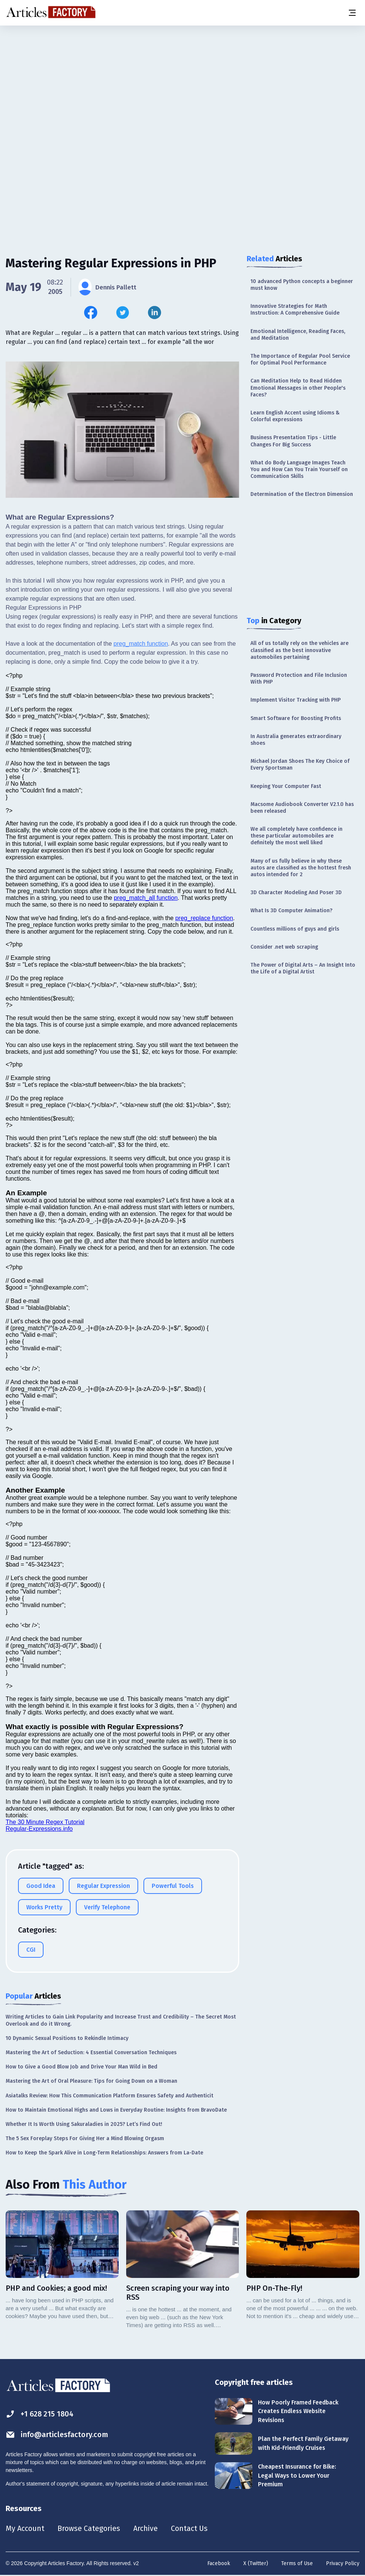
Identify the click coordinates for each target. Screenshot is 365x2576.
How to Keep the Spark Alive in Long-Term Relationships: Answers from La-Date (104, 2153)
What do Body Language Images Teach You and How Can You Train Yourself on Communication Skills (299, 469)
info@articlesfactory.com (57, 2434)
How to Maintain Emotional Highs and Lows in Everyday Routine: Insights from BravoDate (116, 2110)
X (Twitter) (255, 2564)
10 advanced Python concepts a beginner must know (301, 284)
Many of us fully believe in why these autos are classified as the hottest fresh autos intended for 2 (300, 868)
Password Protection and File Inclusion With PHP (298, 678)
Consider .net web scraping (284, 947)
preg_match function (140, 643)
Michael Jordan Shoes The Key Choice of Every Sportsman (300, 764)
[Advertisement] (182, 84)
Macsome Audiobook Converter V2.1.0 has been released (302, 807)
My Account (25, 2529)
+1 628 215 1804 (40, 2414)
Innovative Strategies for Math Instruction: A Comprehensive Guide (294, 309)
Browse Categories (89, 2529)
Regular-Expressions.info (39, 1829)
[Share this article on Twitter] (122, 312)
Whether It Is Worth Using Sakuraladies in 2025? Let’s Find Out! (84, 2124)
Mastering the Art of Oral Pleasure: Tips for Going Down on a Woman (91, 2081)
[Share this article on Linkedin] (154, 312)
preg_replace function (204, 918)
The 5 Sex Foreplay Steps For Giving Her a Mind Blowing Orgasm (85, 2138)
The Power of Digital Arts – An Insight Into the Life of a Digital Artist (302, 968)
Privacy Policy (342, 2564)
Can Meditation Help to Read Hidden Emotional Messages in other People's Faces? (297, 388)
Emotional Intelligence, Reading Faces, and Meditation (297, 334)
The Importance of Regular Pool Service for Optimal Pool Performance (300, 359)
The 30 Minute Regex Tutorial (45, 1822)
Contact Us (190, 2529)
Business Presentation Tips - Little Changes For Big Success (293, 440)
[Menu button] (351, 12)
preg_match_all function (146, 898)
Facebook (218, 2564)
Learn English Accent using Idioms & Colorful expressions (294, 416)
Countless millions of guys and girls (294, 929)
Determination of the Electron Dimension (301, 494)
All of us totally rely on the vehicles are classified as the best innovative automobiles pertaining (299, 650)
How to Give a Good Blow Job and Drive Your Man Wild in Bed (81, 2067)
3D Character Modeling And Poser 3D (296, 892)
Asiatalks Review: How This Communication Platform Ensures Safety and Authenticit (109, 2095)
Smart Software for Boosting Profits (295, 718)
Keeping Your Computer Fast (285, 786)
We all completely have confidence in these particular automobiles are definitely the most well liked (296, 836)
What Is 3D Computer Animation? (291, 910)
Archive (146, 2529)
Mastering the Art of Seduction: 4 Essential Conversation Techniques (91, 2052)
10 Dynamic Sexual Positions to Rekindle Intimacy (67, 2038)
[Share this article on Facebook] (90, 312)
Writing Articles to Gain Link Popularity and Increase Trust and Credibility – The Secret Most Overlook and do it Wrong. (121, 2020)
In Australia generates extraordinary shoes (295, 739)
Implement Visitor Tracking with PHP (295, 700)
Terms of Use (297, 2564)
